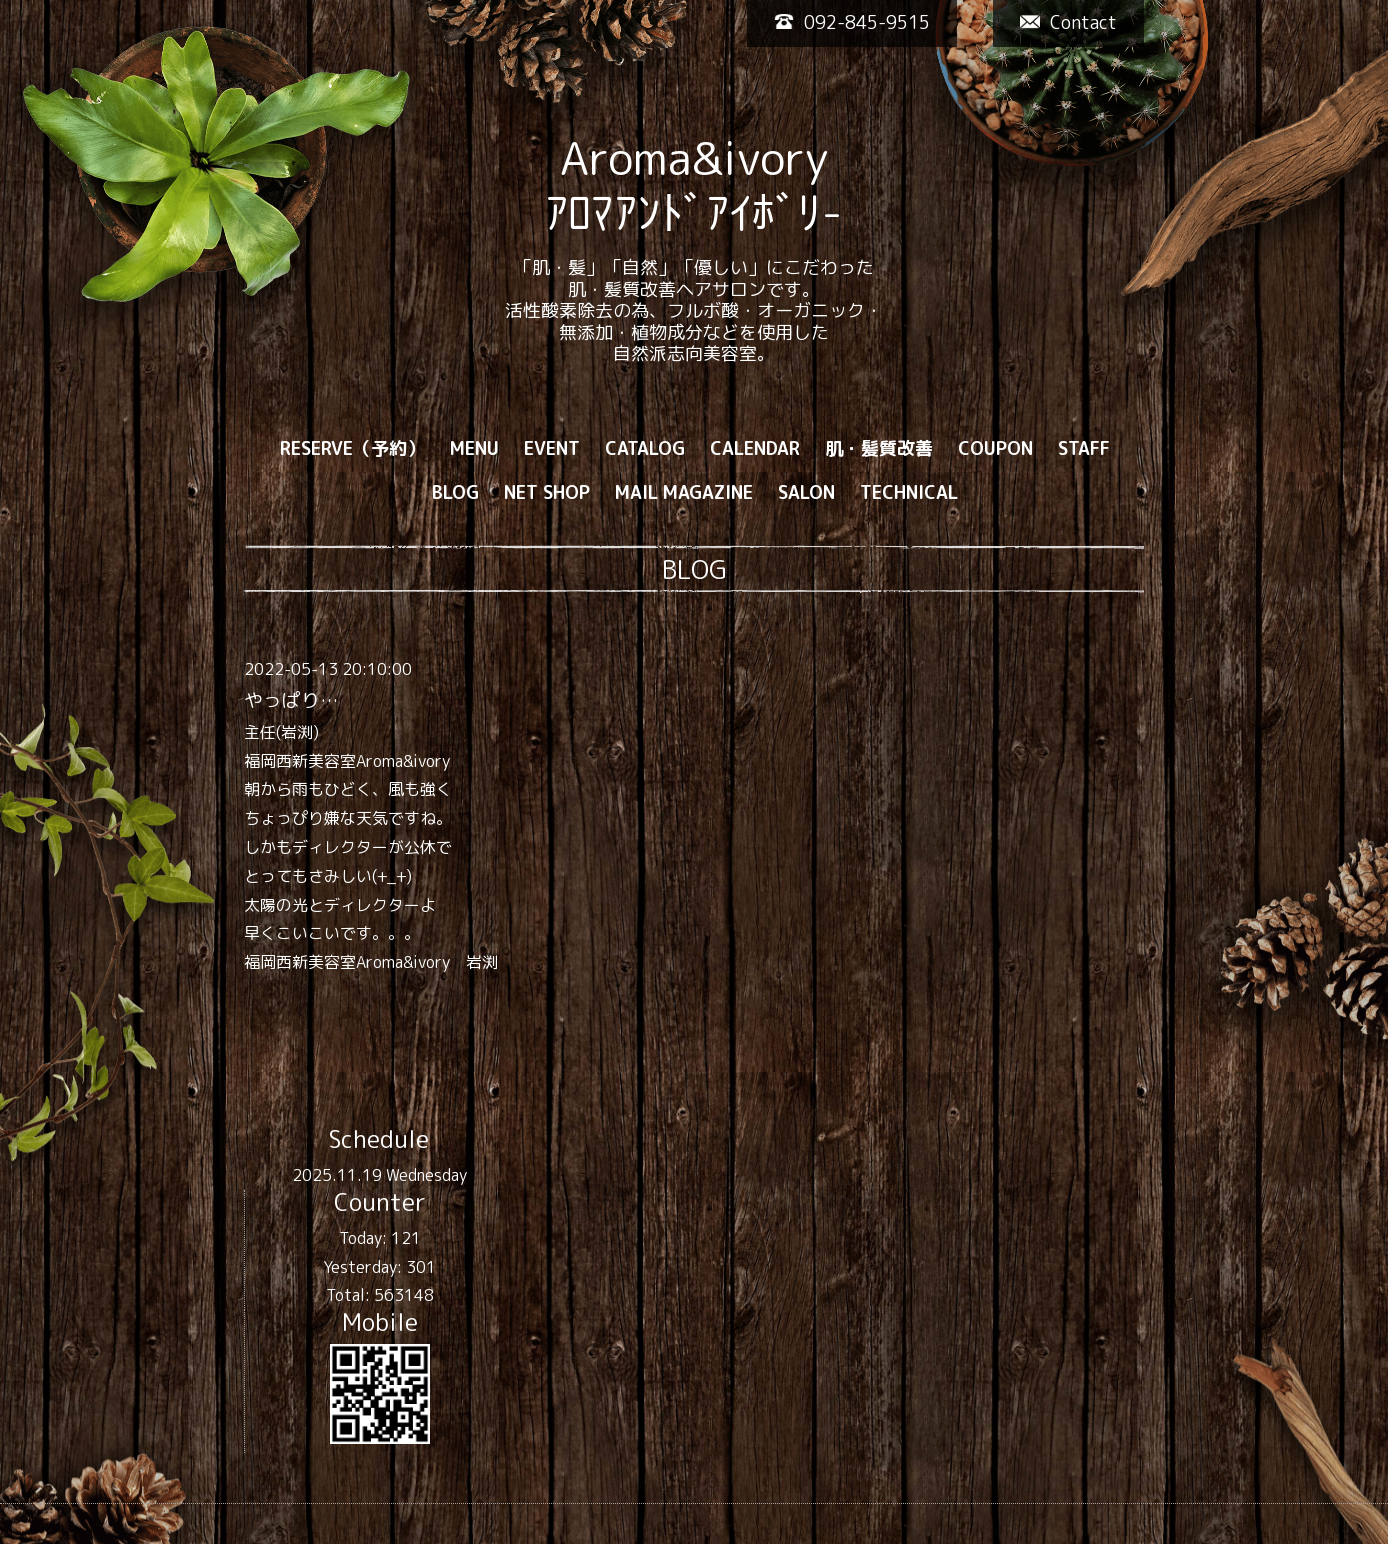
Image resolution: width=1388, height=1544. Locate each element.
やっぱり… (291, 700)
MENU (474, 448)
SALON (806, 492)
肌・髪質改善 (879, 448)
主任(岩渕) (281, 732)
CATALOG (645, 448)
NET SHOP (547, 492)
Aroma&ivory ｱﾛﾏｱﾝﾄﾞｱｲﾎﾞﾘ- (694, 185)
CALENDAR (755, 448)
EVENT (552, 448)
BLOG (455, 492)
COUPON (995, 448)
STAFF (1084, 448)
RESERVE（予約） (352, 448)
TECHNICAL (909, 492)
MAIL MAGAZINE (684, 492)
